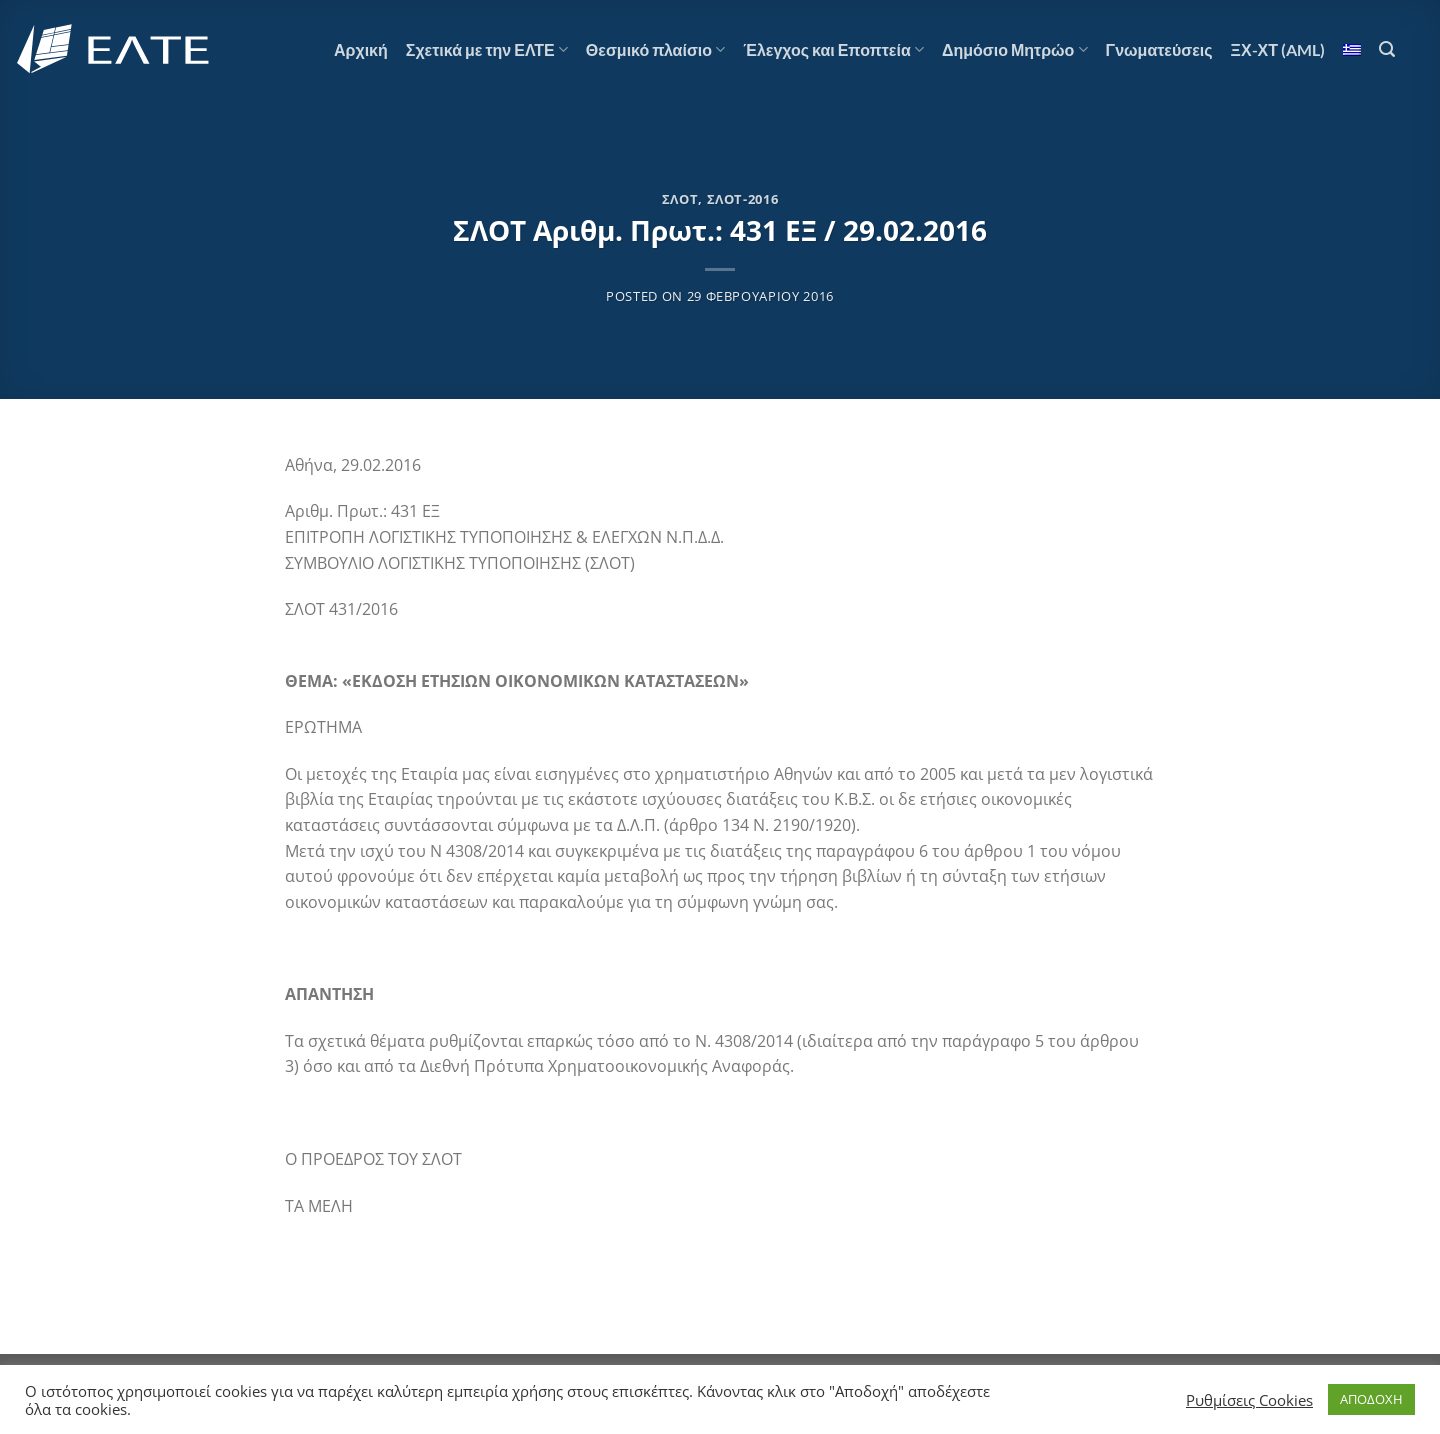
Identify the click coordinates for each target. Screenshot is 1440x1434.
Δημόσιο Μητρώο (1015, 50)
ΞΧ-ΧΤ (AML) (1278, 49)
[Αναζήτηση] (1387, 49)
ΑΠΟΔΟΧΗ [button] (1371, 1399)
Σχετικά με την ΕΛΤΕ (487, 50)
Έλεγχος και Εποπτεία (833, 50)
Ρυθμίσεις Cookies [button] (1249, 1400)
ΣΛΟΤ (680, 199)
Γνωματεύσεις (1159, 49)
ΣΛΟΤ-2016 (743, 199)
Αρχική (361, 49)
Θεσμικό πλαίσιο (655, 50)
